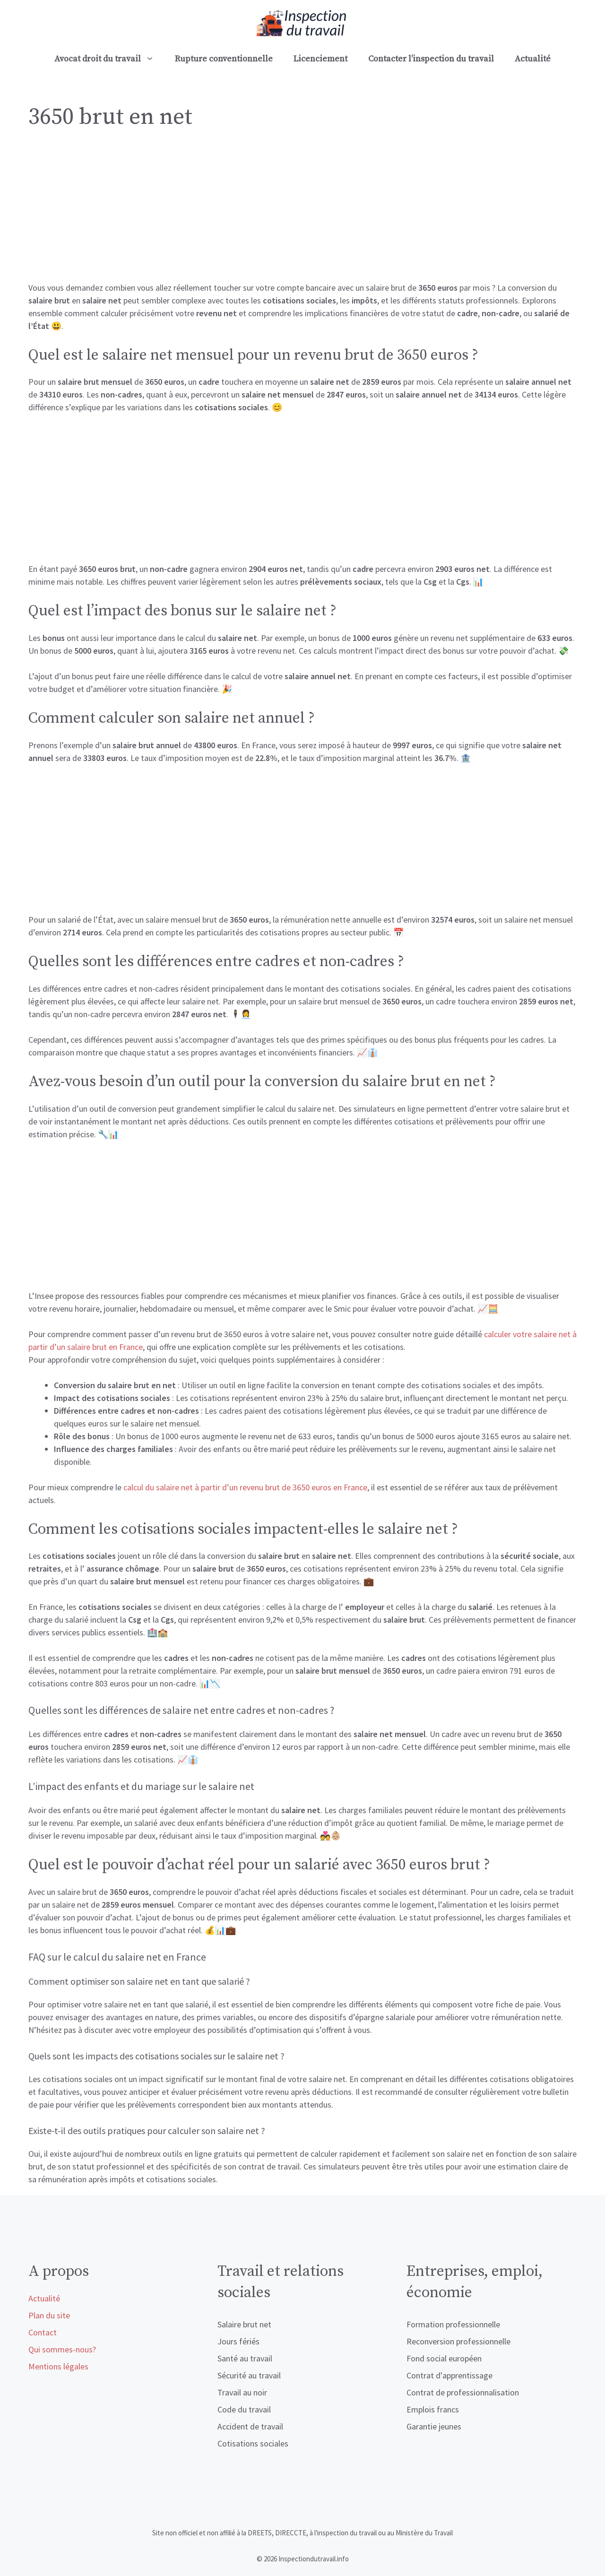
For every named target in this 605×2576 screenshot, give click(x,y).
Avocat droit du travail (109, 59)
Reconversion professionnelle (458, 2341)
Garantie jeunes (433, 2426)
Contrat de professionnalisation (462, 2392)
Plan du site (49, 2315)
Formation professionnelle (453, 2324)
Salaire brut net (244, 2324)
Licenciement (320, 58)
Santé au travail (244, 2358)
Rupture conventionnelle (224, 58)
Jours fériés (238, 2341)
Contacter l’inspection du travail (431, 58)
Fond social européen (444, 2358)
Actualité (533, 58)
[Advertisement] (302, 211)
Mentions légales (58, 2366)
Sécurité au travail (249, 2375)
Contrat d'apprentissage (449, 2375)
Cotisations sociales (252, 2443)
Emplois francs (432, 2409)
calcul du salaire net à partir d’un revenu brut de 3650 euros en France (245, 1487)
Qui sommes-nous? (62, 2349)
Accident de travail (250, 2426)
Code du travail (244, 2409)
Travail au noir (242, 2392)
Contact (42, 2332)
